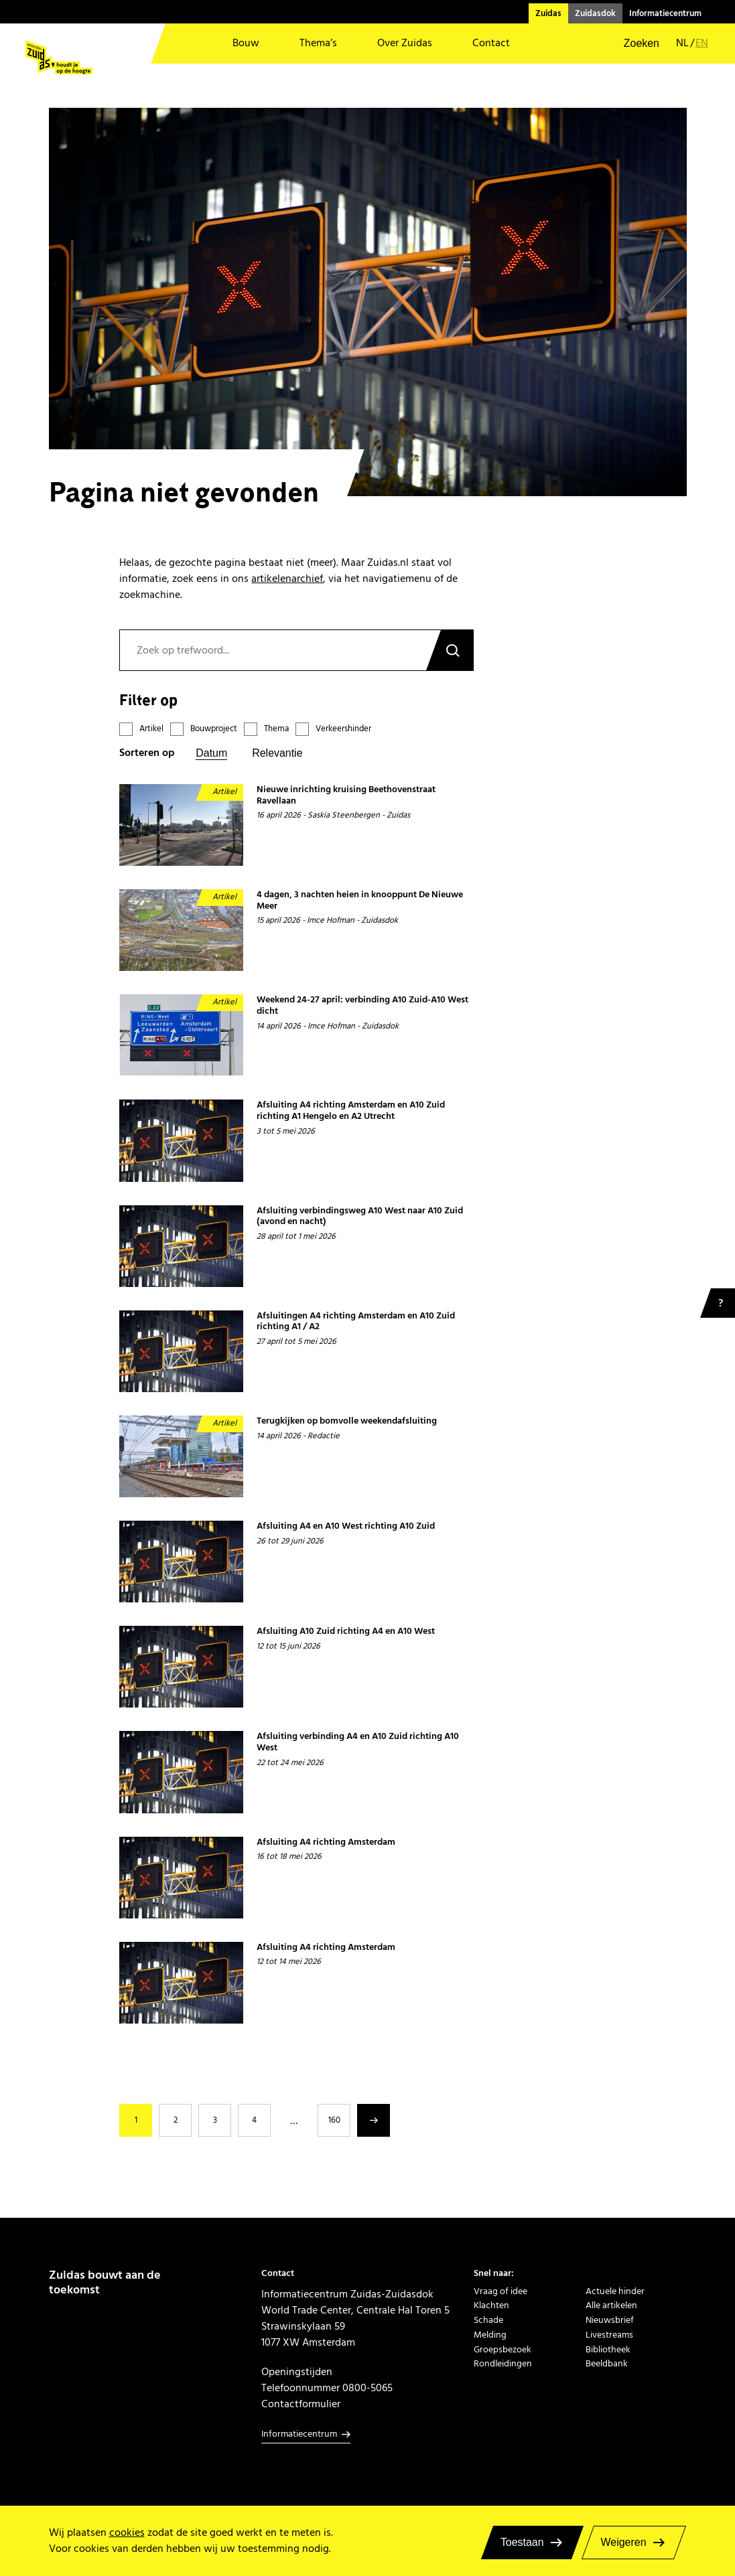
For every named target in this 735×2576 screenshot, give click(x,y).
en (701, 43)
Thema (276, 729)
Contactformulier (300, 2404)
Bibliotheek (608, 2349)
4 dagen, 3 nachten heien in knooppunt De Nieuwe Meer (360, 900)
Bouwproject (213, 729)
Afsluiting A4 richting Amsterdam (326, 1842)
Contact (491, 42)
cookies (127, 2532)
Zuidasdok (595, 13)
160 (334, 2120)
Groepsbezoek (502, 2349)
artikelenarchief (287, 578)
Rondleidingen (503, 2363)
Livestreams (609, 2335)
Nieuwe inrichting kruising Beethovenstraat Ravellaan (346, 795)
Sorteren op (147, 753)
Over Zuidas (404, 42)
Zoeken (449, 650)
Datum (211, 753)
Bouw (245, 42)
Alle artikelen (611, 2305)
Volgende (373, 2120)
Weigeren (624, 2542)
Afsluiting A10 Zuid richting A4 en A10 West (346, 1631)
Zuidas (548, 13)
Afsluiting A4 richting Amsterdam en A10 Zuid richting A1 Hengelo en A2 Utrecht (351, 1111)
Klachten (491, 2305)
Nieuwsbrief (610, 2320)
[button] (632, 43)
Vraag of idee (500, 2291)
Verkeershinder (343, 729)
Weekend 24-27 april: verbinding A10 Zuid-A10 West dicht (362, 1005)
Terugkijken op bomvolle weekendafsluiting (347, 1421)
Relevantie (277, 753)
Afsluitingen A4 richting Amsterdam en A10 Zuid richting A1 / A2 (356, 1321)
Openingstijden (296, 2371)
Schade (488, 2320)
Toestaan (522, 2542)
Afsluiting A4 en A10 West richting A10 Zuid (346, 1526)
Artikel (151, 729)
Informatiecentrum (665, 13)
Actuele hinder (615, 2291)
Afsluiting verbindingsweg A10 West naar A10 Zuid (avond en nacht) (360, 1216)
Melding (490, 2335)
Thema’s (318, 42)
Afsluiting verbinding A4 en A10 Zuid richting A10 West (358, 1742)
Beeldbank (607, 2363)
